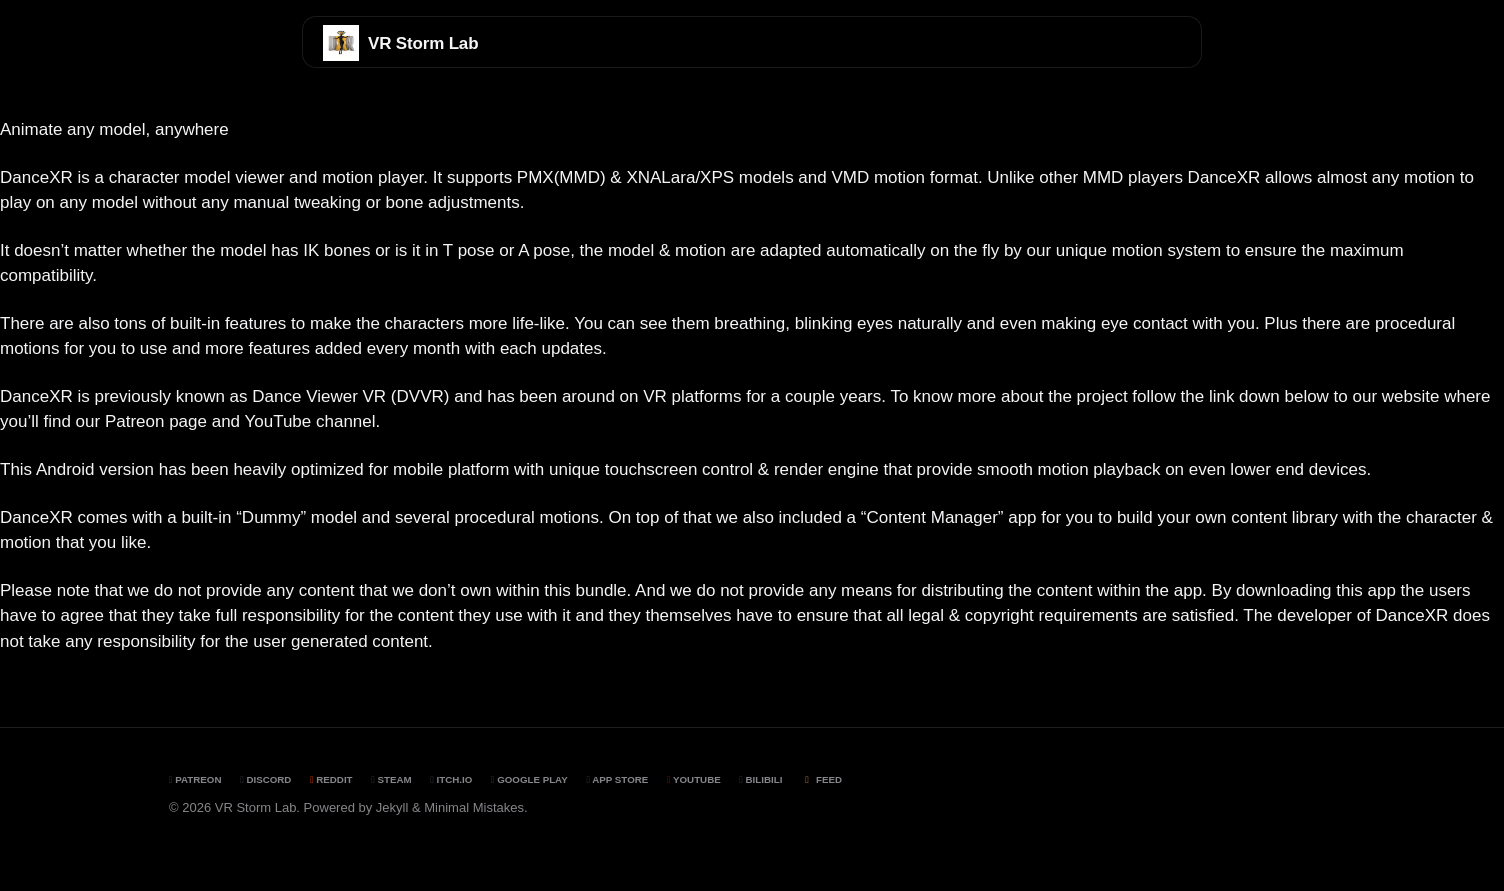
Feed (821, 779)
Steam (391, 779)
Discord (265, 779)
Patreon (195, 779)
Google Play (529, 779)
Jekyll (392, 807)
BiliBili (760, 779)
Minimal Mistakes (474, 807)
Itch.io (451, 779)
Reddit (331, 779)
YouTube (694, 779)
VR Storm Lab (423, 43)
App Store (617, 779)
